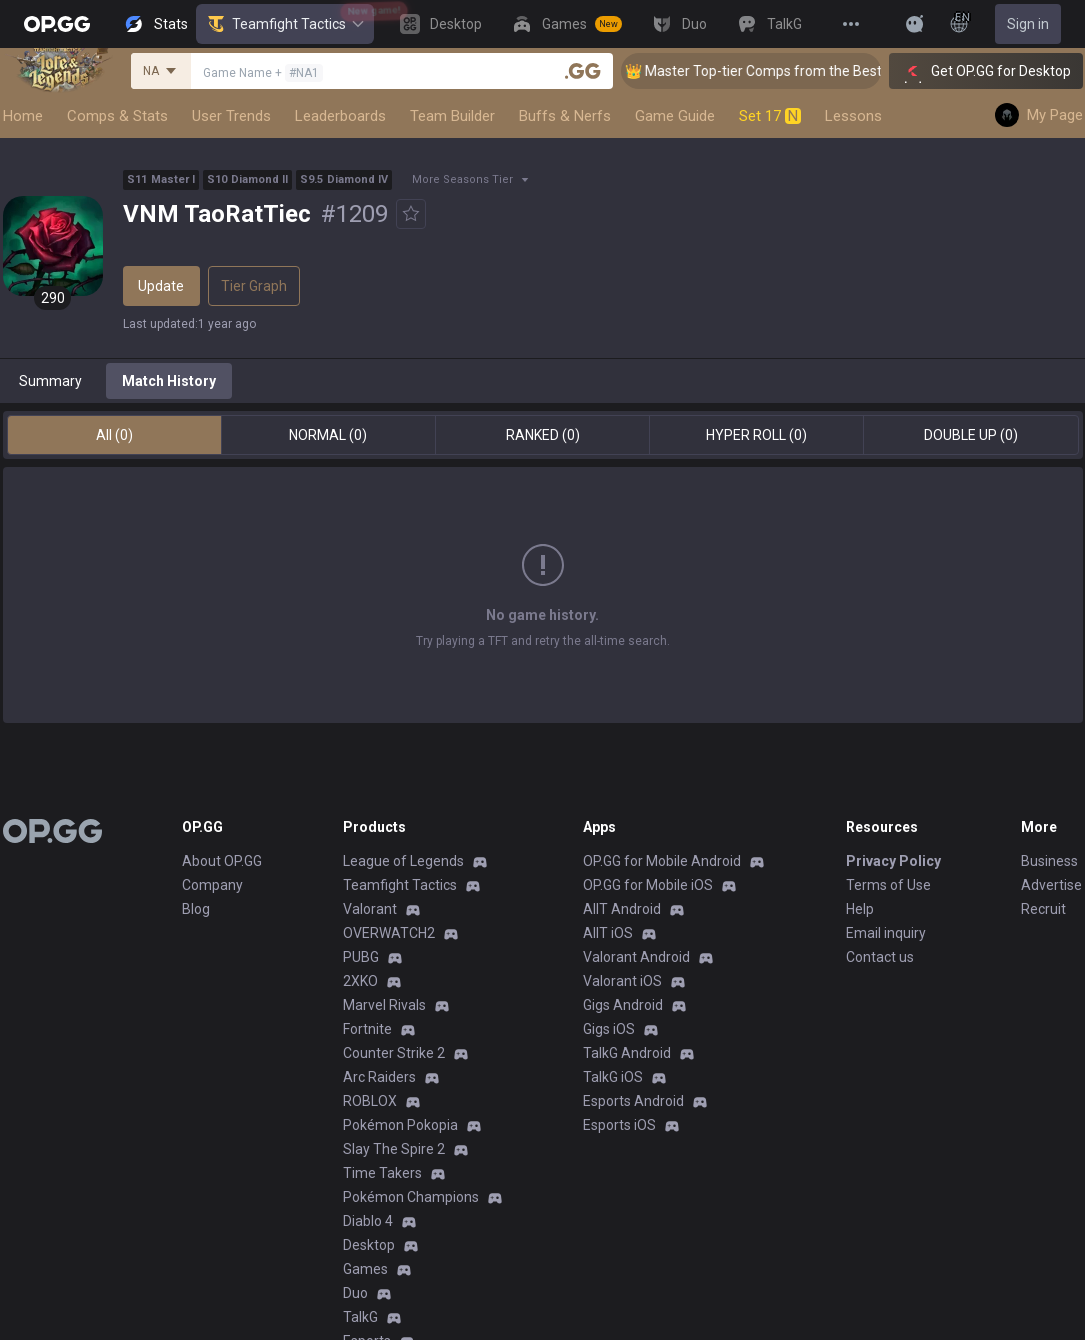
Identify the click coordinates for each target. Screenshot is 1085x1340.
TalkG (360, 1317)
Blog (196, 909)
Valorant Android (636, 957)
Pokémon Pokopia (400, 1125)
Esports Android (633, 1101)
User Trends (231, 116)
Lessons (853, 116)
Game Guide (675, 116)
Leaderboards (340, 116)
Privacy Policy (893, 861)
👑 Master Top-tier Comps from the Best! (778, 71)
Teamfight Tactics (285, 24)
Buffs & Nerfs (565, 116)
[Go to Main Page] (57, 24)
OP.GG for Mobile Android (662, 861)
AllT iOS (608, 933)
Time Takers (382, 1173)
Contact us (880, 957)
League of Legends (403, 861)
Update (161, 286)
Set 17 (770, 116)
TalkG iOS (613, 1077)
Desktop (369, 1245)
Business (1049, 861)
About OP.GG (222, 861)
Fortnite (367, 1029)
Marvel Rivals (384, 1005)
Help (860, 909)
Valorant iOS (622, 981)
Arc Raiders (379, 1077)
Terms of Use (888, 885)
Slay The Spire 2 (394, 1149)
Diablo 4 (368, 1221)
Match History (169, 381)
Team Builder (452, 116)
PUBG (361, 957)
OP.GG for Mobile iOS (648, 885)
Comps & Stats (117, 116)
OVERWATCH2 (389, 933)
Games (365, 1269)
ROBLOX (370, 1101)
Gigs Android (623, 1005)
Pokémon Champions (411, 1197)
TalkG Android (627, 1053)
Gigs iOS (609, 1029)
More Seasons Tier (462, 179)
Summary (50, 381)
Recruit (1043, 909)
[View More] (851, 24)
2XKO (360, 981)
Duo (355, 1293)
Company (212, 885)
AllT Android (622, 909)
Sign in (1028, 24)
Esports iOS (619, 1125)
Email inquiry (886, 933)
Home (23, 116)
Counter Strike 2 (394, 1053)
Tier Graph (254, 286)
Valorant (370, 909)
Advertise (1051, 885)
